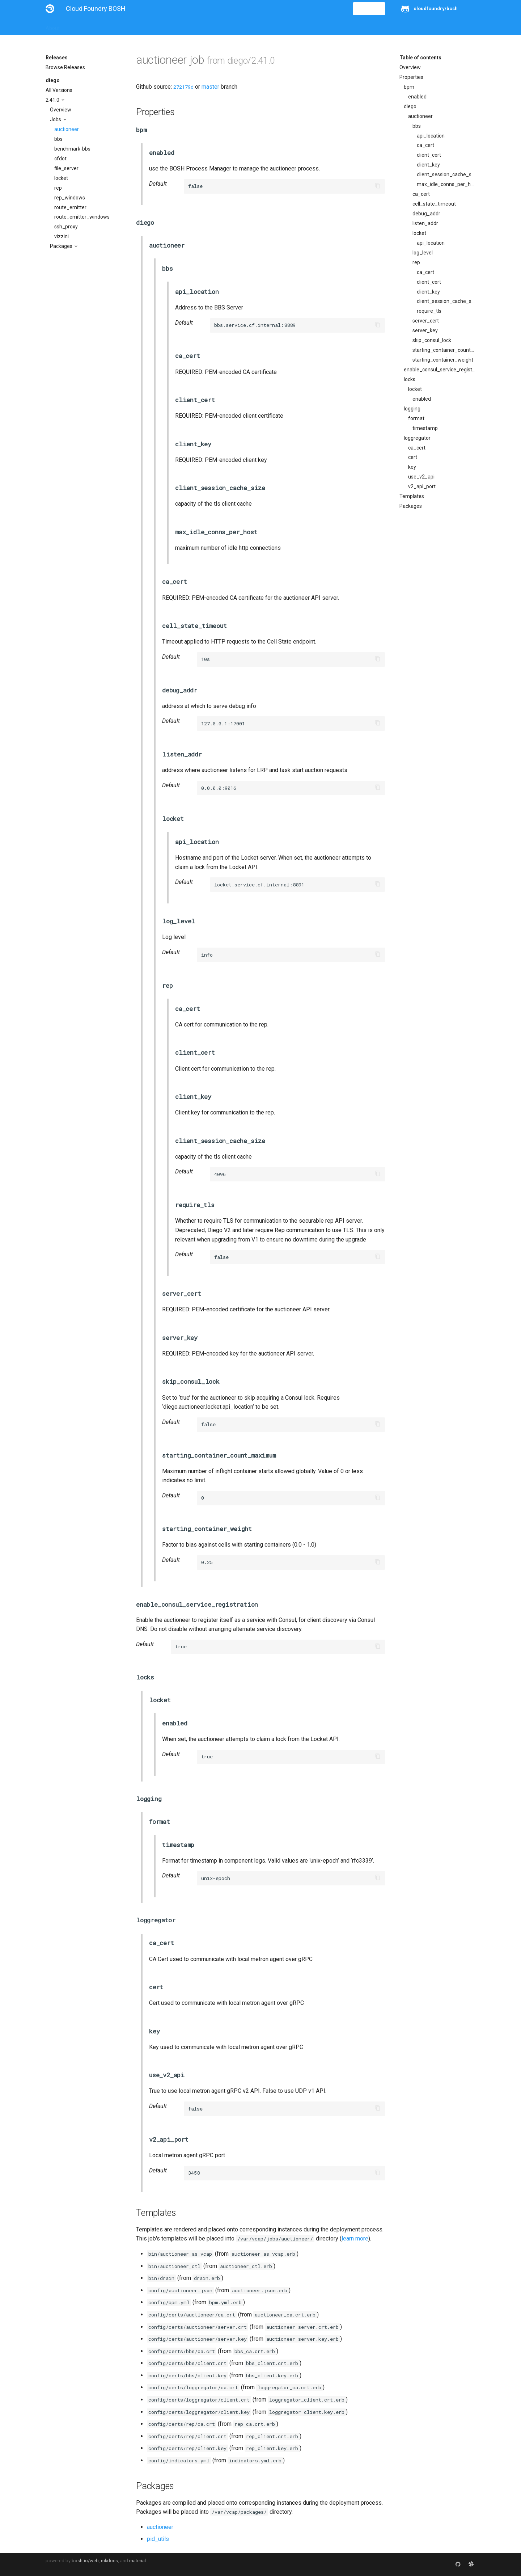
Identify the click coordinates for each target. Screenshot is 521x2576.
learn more (355, 2238)
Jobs (56, 119)
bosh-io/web (85, 2560)
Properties (411, 77)
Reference (140, 26)
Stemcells (173, 26)
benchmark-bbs (72, 149)
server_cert (425, 321)
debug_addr (426, 213)
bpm (409, 87)
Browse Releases (65, 67)
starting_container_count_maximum (443, 350)
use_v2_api (421, 477)
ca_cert (425, 145)
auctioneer (66, 129)
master (210, 86)
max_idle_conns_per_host (446, 184)
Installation (81, 26)
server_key (425, 330)
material (137, 2560)
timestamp (425, 428)
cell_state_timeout (434, 204)
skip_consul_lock (431, 340)
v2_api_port (422, 486)
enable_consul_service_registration (439, 369)
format (416, 418)
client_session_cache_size (446, 174)
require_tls (429, 311)
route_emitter (70, 207)
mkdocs (109, 2560)
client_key (428, 165)
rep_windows (69, 198)
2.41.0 (53, 100)
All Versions (59, 90)
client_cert (429, 155)
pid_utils (158, 2538)
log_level (422, 253)
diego (53, 80)
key (412, 467)
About (53, 26)
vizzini (61, 236)
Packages (61, 246)
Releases (204, 26)
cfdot (60, 158)
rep (58, 188)
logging (412, 409)
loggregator (417, 438)
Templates (411, 496)
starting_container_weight (442, 360)
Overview (60, 110)
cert (412, 457)
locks (409, 379)
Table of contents (420, 57)
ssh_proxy (66, 226)
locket (61, 178)
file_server (66, 168)
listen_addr (425, 223)
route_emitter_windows (82, 217)
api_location (431, 136)
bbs (58, 139)
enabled (417, 97)
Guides (111, 26)
